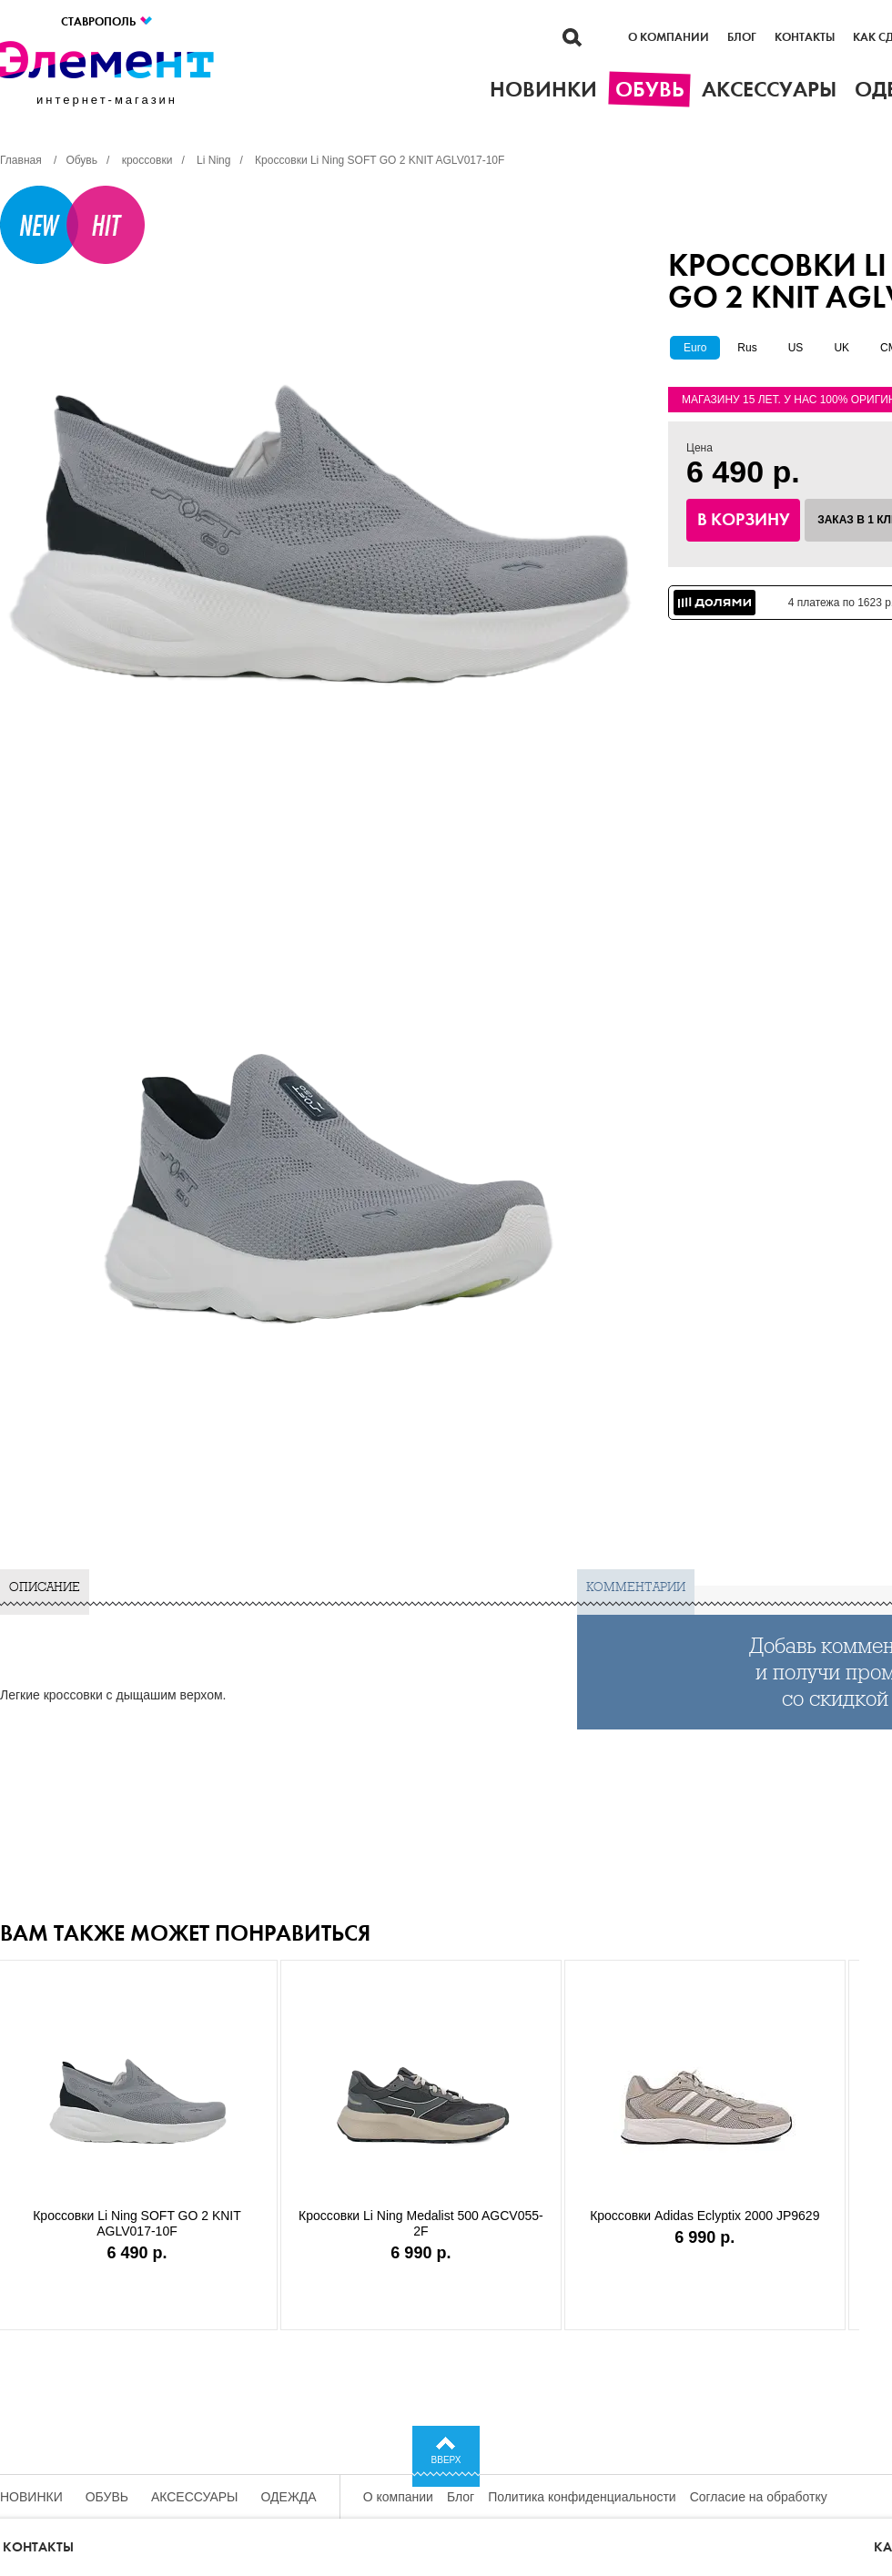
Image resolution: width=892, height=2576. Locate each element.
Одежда (289, 2496)
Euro (695, 347)
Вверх (446, 2460)
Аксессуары (194, 2496)
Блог (741, 37)
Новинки (31, 2496)
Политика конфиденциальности (582, 2496)
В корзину (743, 520)
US (796, 347)
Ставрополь (107, 21)
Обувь (107, 2496)
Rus (746, 347)
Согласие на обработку (758, 2496)
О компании (668, 37)
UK (841, 347)
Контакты (805, 37)
